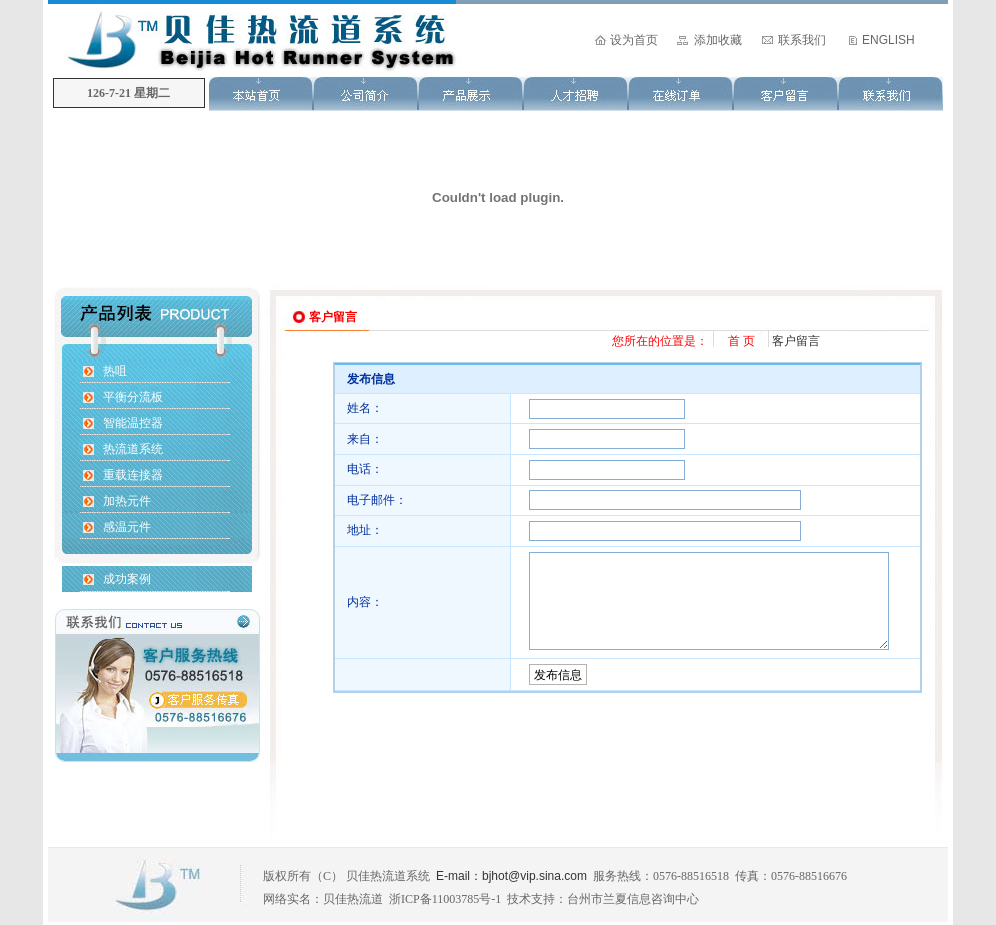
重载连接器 (133, 475)
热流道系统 (133, 449)
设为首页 (634, 40)
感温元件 (127, 527)
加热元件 (127, 501)
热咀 (115, 371)
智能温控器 (133, 423)
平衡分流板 (133, 397)
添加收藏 (718, 40)
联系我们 (802, 40)
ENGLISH (888, 40)
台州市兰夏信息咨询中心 (633, 899)
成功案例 (127, 579)
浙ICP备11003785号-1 (445, 899)
